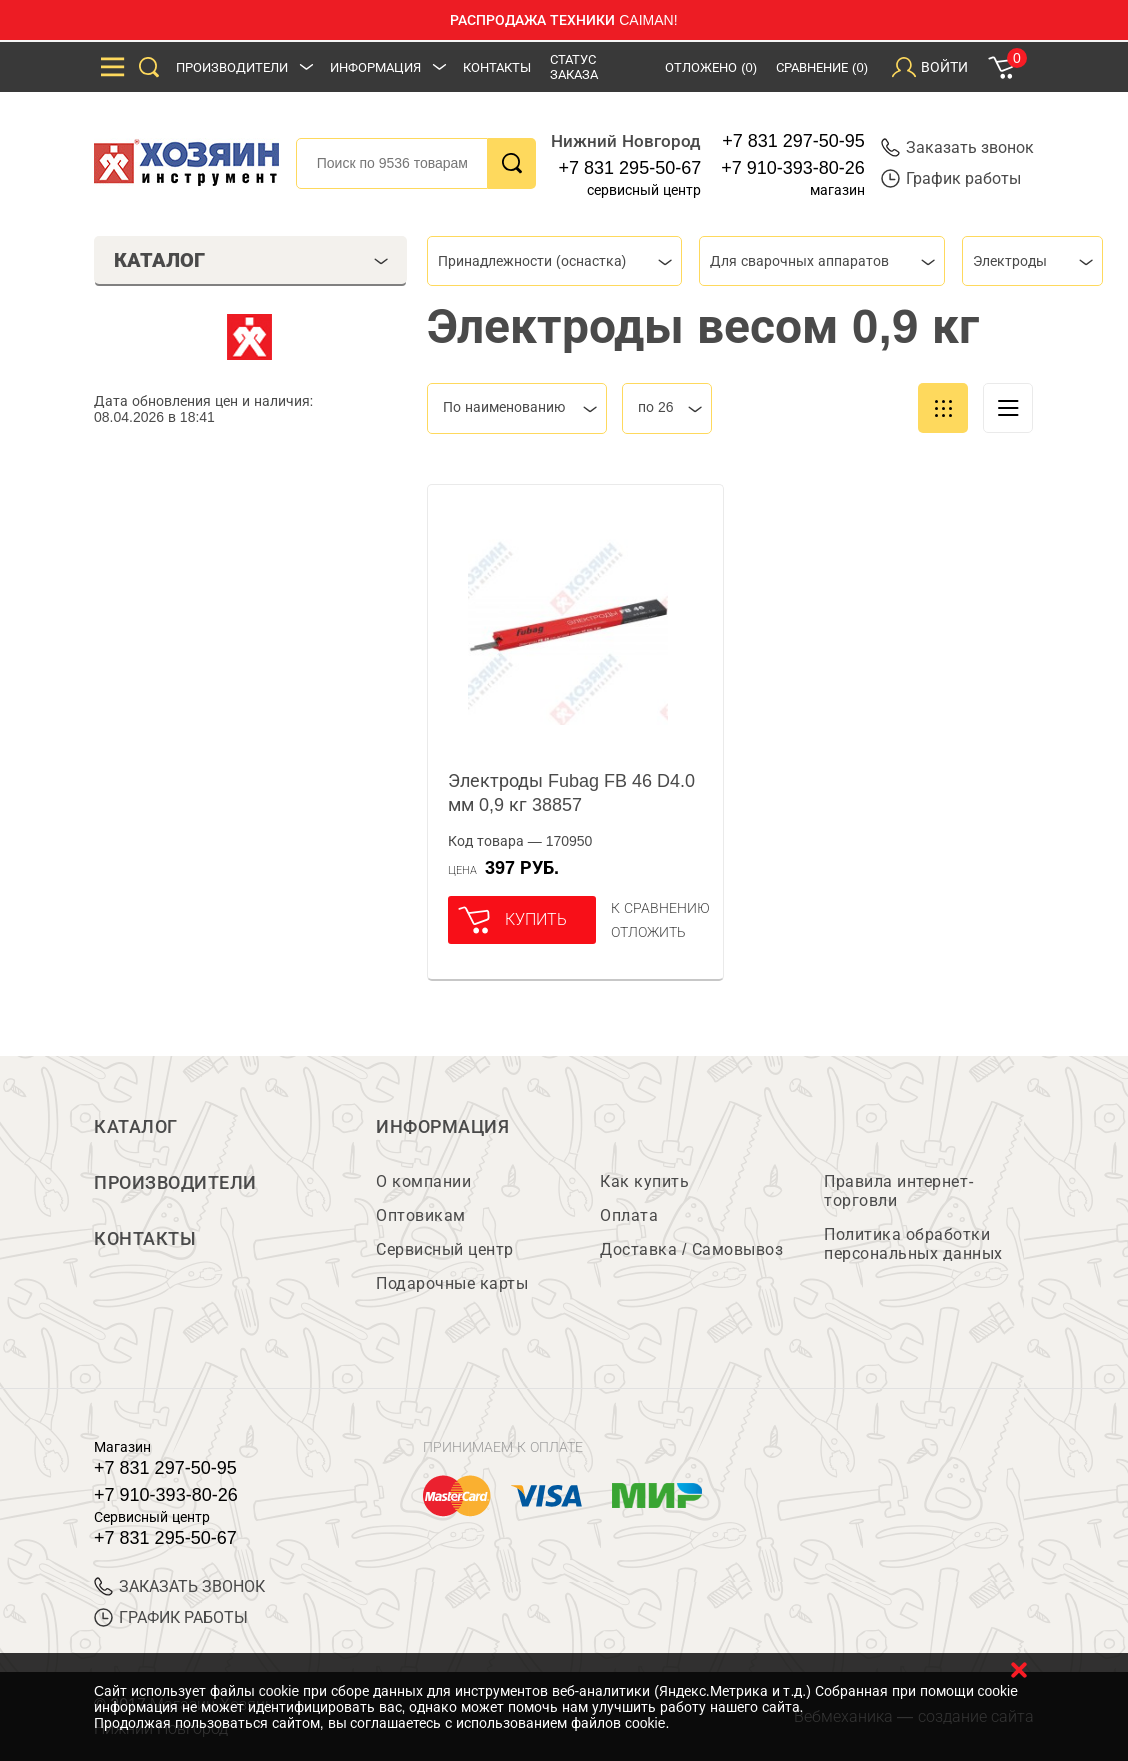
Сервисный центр (445, 1249)
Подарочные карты (452, 1283)
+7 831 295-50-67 (630, 168)
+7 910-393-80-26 (793, 168)
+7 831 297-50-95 (793, 141)
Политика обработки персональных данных (913, 1244)
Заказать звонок (957, 147)
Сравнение (822, 67)
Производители (232, 67)
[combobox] (554, 261)
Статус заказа (574, 67)
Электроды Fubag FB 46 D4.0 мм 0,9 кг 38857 (571, 793)
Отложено (711, 67)
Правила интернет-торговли (899, 1191)
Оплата (629, 1215)
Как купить (644, 1181)
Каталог (136, 1127)
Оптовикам (421, 1215)
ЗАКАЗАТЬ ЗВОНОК (179, 1586)
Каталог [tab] (251, 260)
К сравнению (660, 908)
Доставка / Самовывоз (691, 1249)
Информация (375, 67)
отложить (648, 932)
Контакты (497, 67)
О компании (423, 1181)
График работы (951, 178)
